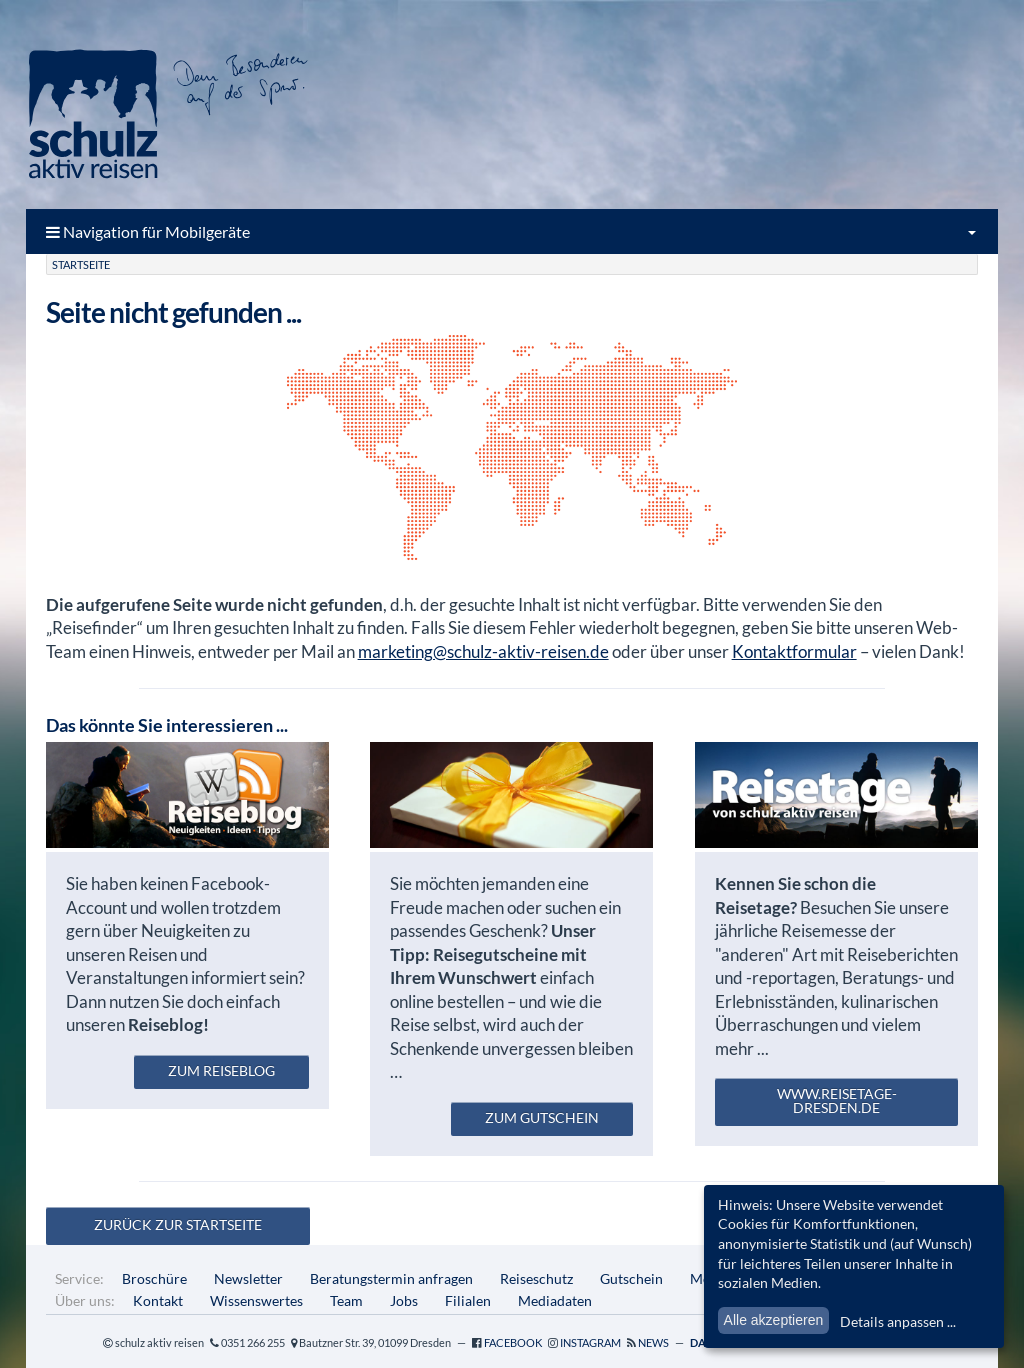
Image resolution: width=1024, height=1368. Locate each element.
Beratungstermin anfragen (391, 1278)
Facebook (513, 1342)
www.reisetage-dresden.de (837, 1100)
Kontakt (158, 1300)
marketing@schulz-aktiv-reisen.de (483, 651)
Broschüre (154, 1278)
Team (346, 1300)
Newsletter (248, 1278)
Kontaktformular (794, 651)
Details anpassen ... (898, 1321)
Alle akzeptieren (774, 1320)
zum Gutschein (542, 1117)
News (653, 1342)
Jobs (404, 1300)
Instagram (590, 1342)
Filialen (468, 1300)
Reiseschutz (536, 1278)
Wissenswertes (256, 1300)
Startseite (81, 264)
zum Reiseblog (221, 1070)
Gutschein (631, 1278)
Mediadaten (555, 1300)
